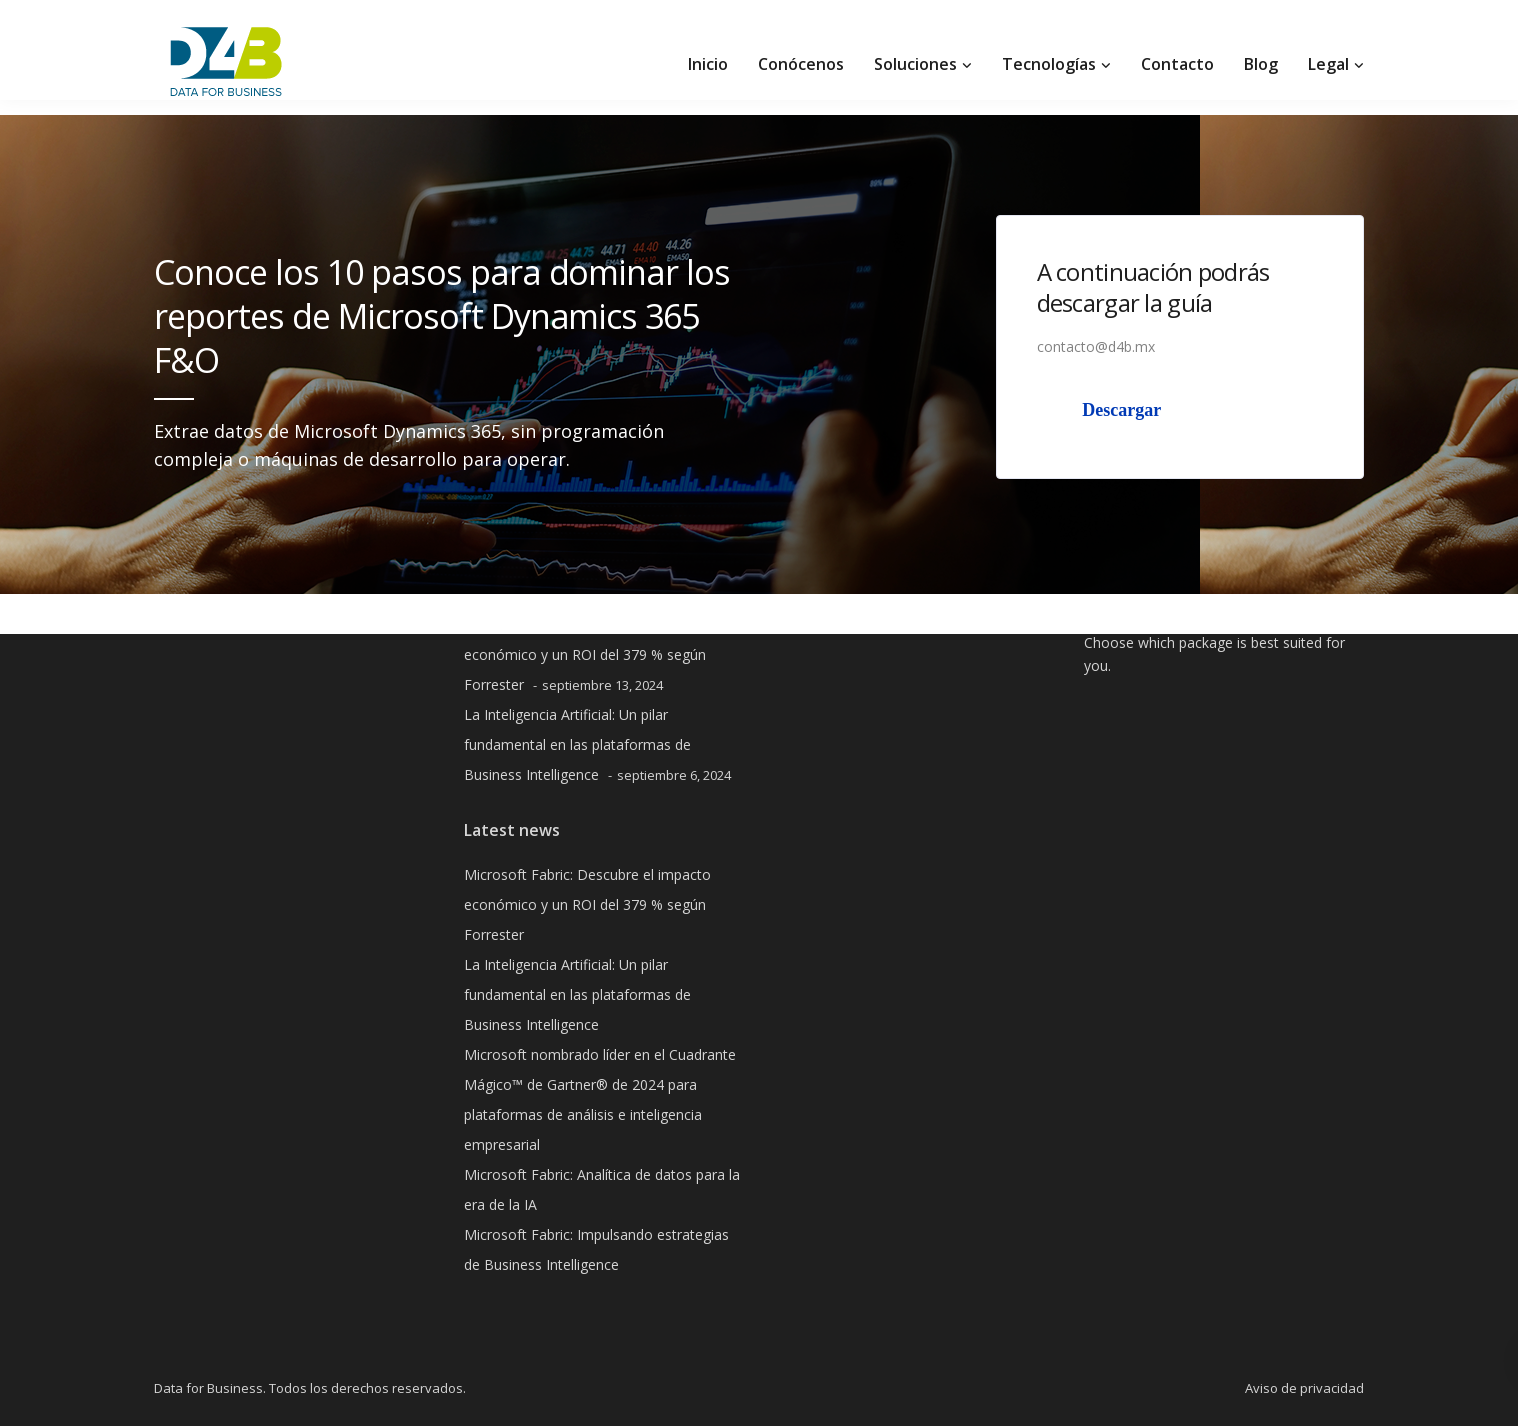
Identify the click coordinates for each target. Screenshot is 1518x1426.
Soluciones (915, 64)
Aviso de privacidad (1304, 1388)
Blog (1261, 64)
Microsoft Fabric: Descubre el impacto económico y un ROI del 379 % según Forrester (587, 654)
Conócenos (801, 64)
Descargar (1121, 410)
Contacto (1177, 64)
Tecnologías (1049, 64)
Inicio (708, 64)
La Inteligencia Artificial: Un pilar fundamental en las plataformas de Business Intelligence (577, 744)
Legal (1328, 64)
